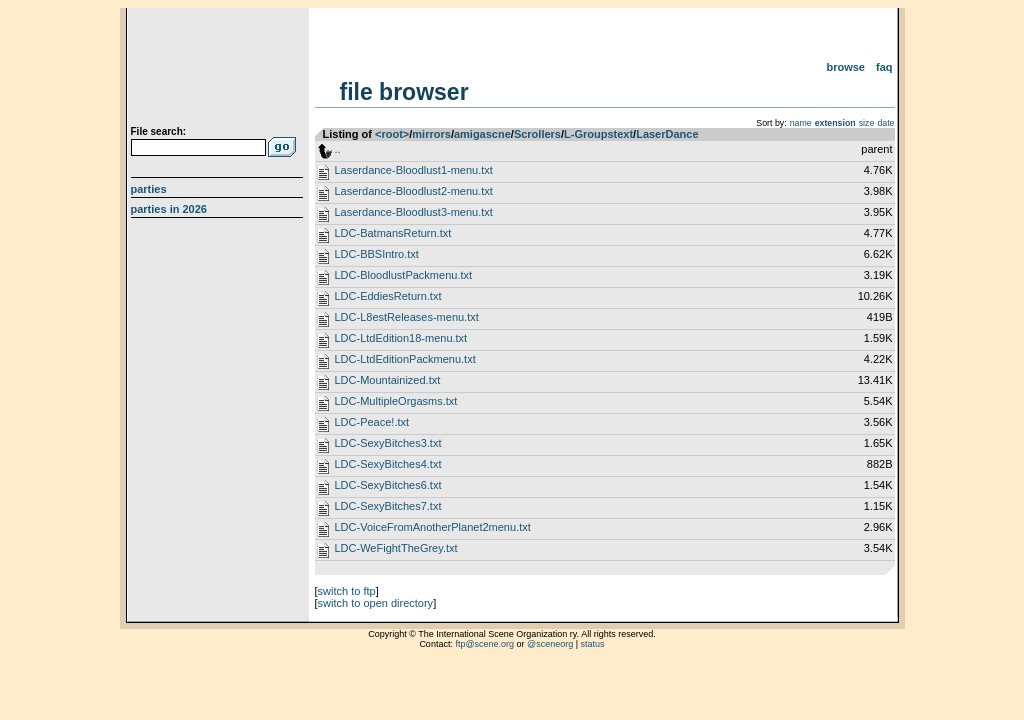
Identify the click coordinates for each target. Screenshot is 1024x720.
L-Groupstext (598, 134)
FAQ (884, 67)
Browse (845, 67)
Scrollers (537, 134)
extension (835, 123)
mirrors (431, 134)
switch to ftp (347, 591)
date (885, 123)
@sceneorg (550, 644)
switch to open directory (376, 603)
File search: (159, 131)
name (801, 123)
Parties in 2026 (169, 209)
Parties (149, 189)
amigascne (482, 134)
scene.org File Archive (219, 70)
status (593, 644)
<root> (392, 134)
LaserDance (667, 134)
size (867, 123)
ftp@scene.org (484, 644)
